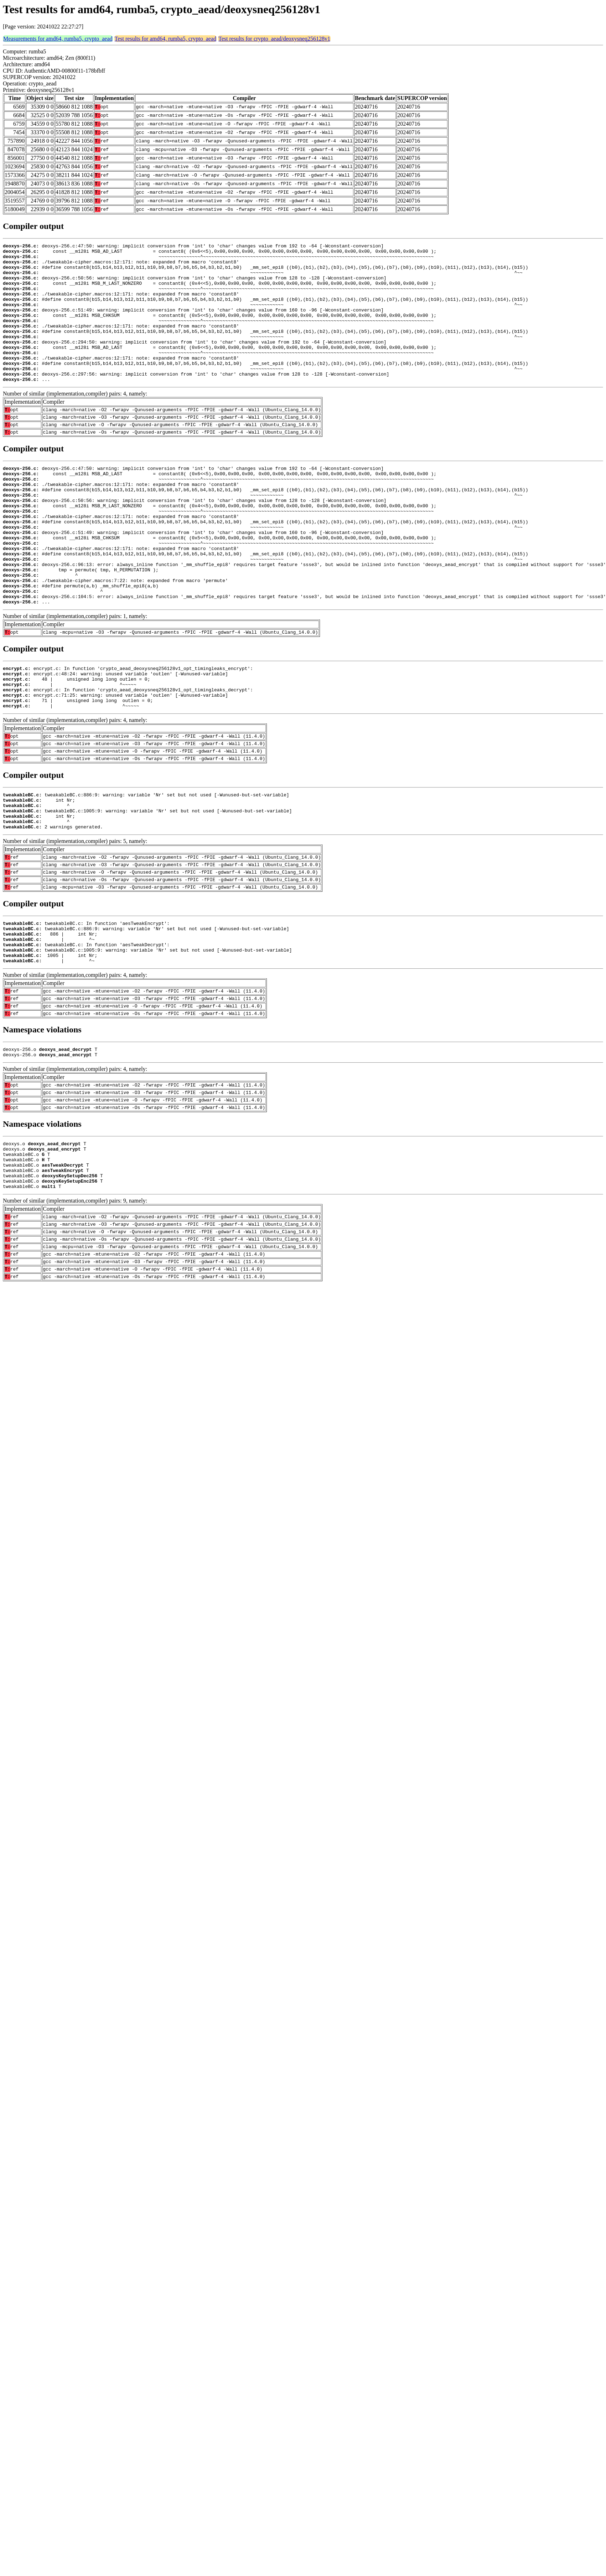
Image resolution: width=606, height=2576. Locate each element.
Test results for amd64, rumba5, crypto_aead (165, 39)
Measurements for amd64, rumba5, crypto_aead (58, 39)
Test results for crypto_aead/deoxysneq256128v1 (274, 39)
